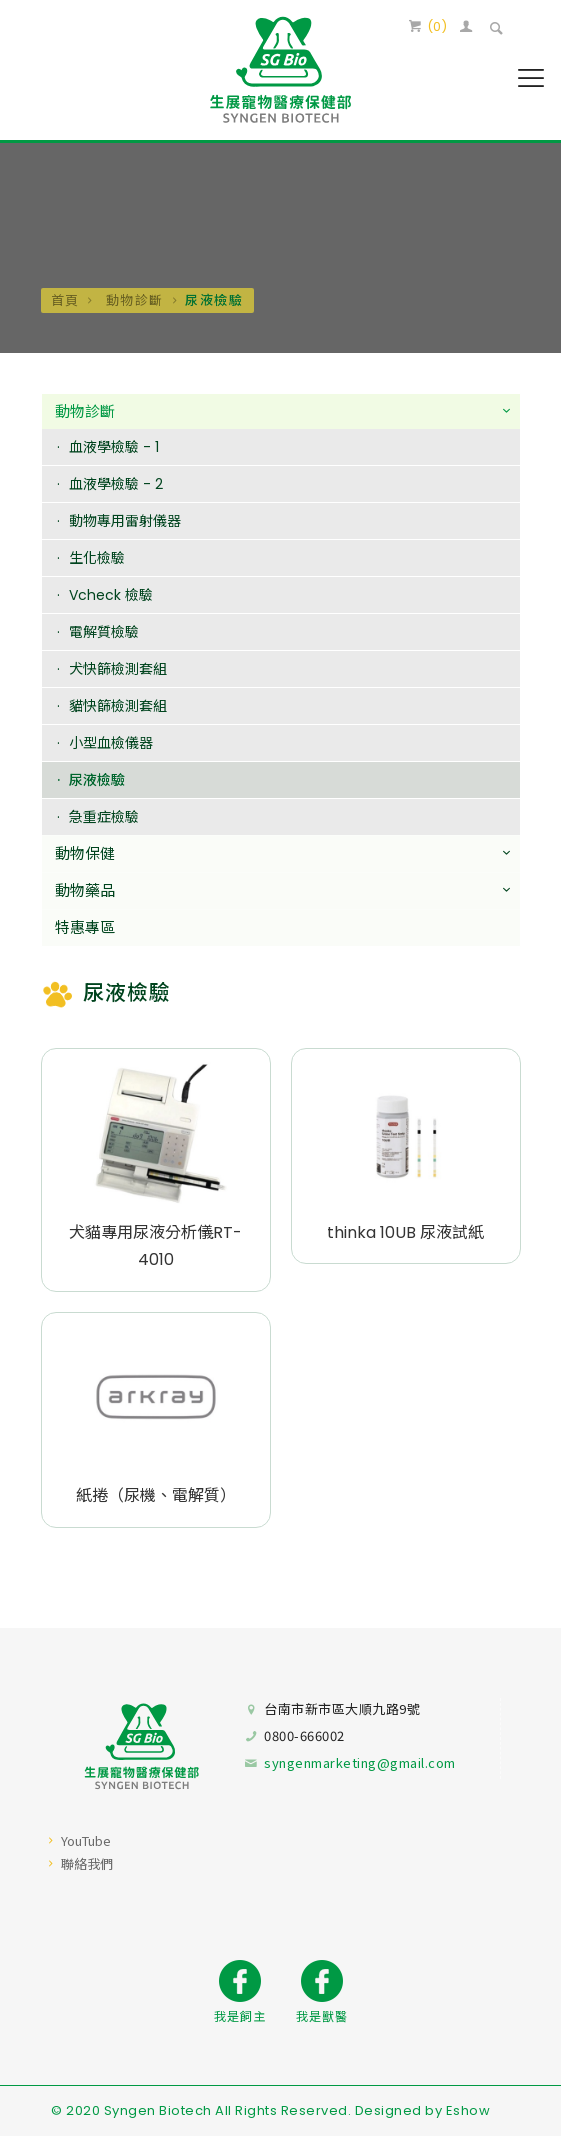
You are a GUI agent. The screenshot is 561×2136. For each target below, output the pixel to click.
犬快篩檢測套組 (118, 670)
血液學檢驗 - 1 (114, 448)
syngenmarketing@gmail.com (360, 1762)
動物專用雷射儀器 (125, 522)
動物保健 (85, 854)
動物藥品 (85, 891)
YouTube (86, 1840)
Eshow (468, 2110)
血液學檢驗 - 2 (116, 485)
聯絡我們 (87, 1863)
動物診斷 (132, 299)
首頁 (65, 299)
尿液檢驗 (97, 781)
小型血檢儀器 (111, 744)
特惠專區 (85, 928)
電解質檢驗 (104, 633)
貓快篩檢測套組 (118, 707)
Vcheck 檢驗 (111, 596)
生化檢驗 (97, 559)
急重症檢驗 (104, 818)
